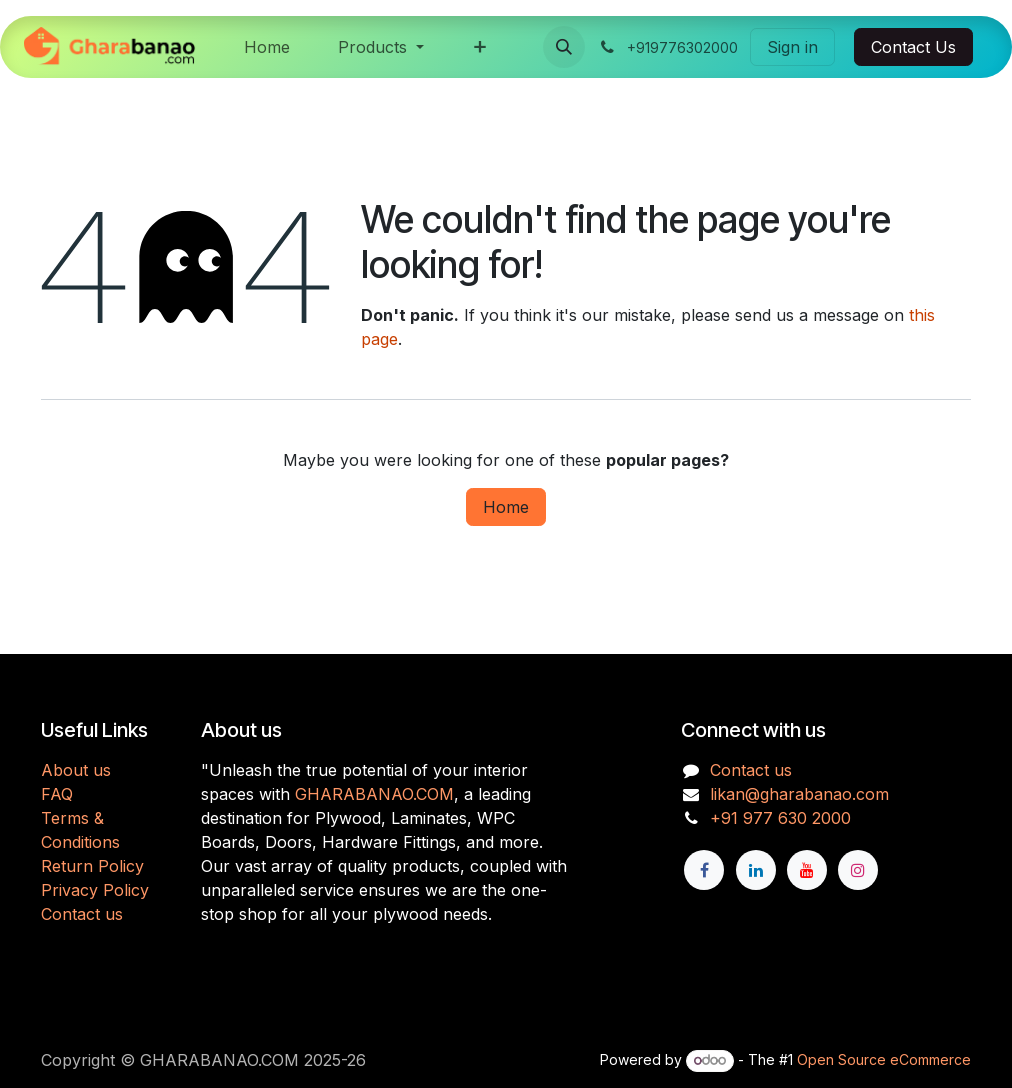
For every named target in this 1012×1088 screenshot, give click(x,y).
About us (76, 770)
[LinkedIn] (756, 870)
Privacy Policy (95, 890)
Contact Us (913, 47)
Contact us (82, 914)
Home (506, 507)
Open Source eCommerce (884, 1059)
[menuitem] (267, 47)
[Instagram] (858, 870)
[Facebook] (704, 870)
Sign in (792, 47)
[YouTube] (807, 870)
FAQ (57, 794)
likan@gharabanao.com (799, 794)
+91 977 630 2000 (780, 818)
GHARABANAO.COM (374, 794)
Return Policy (92, 866)
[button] (564, 47)
